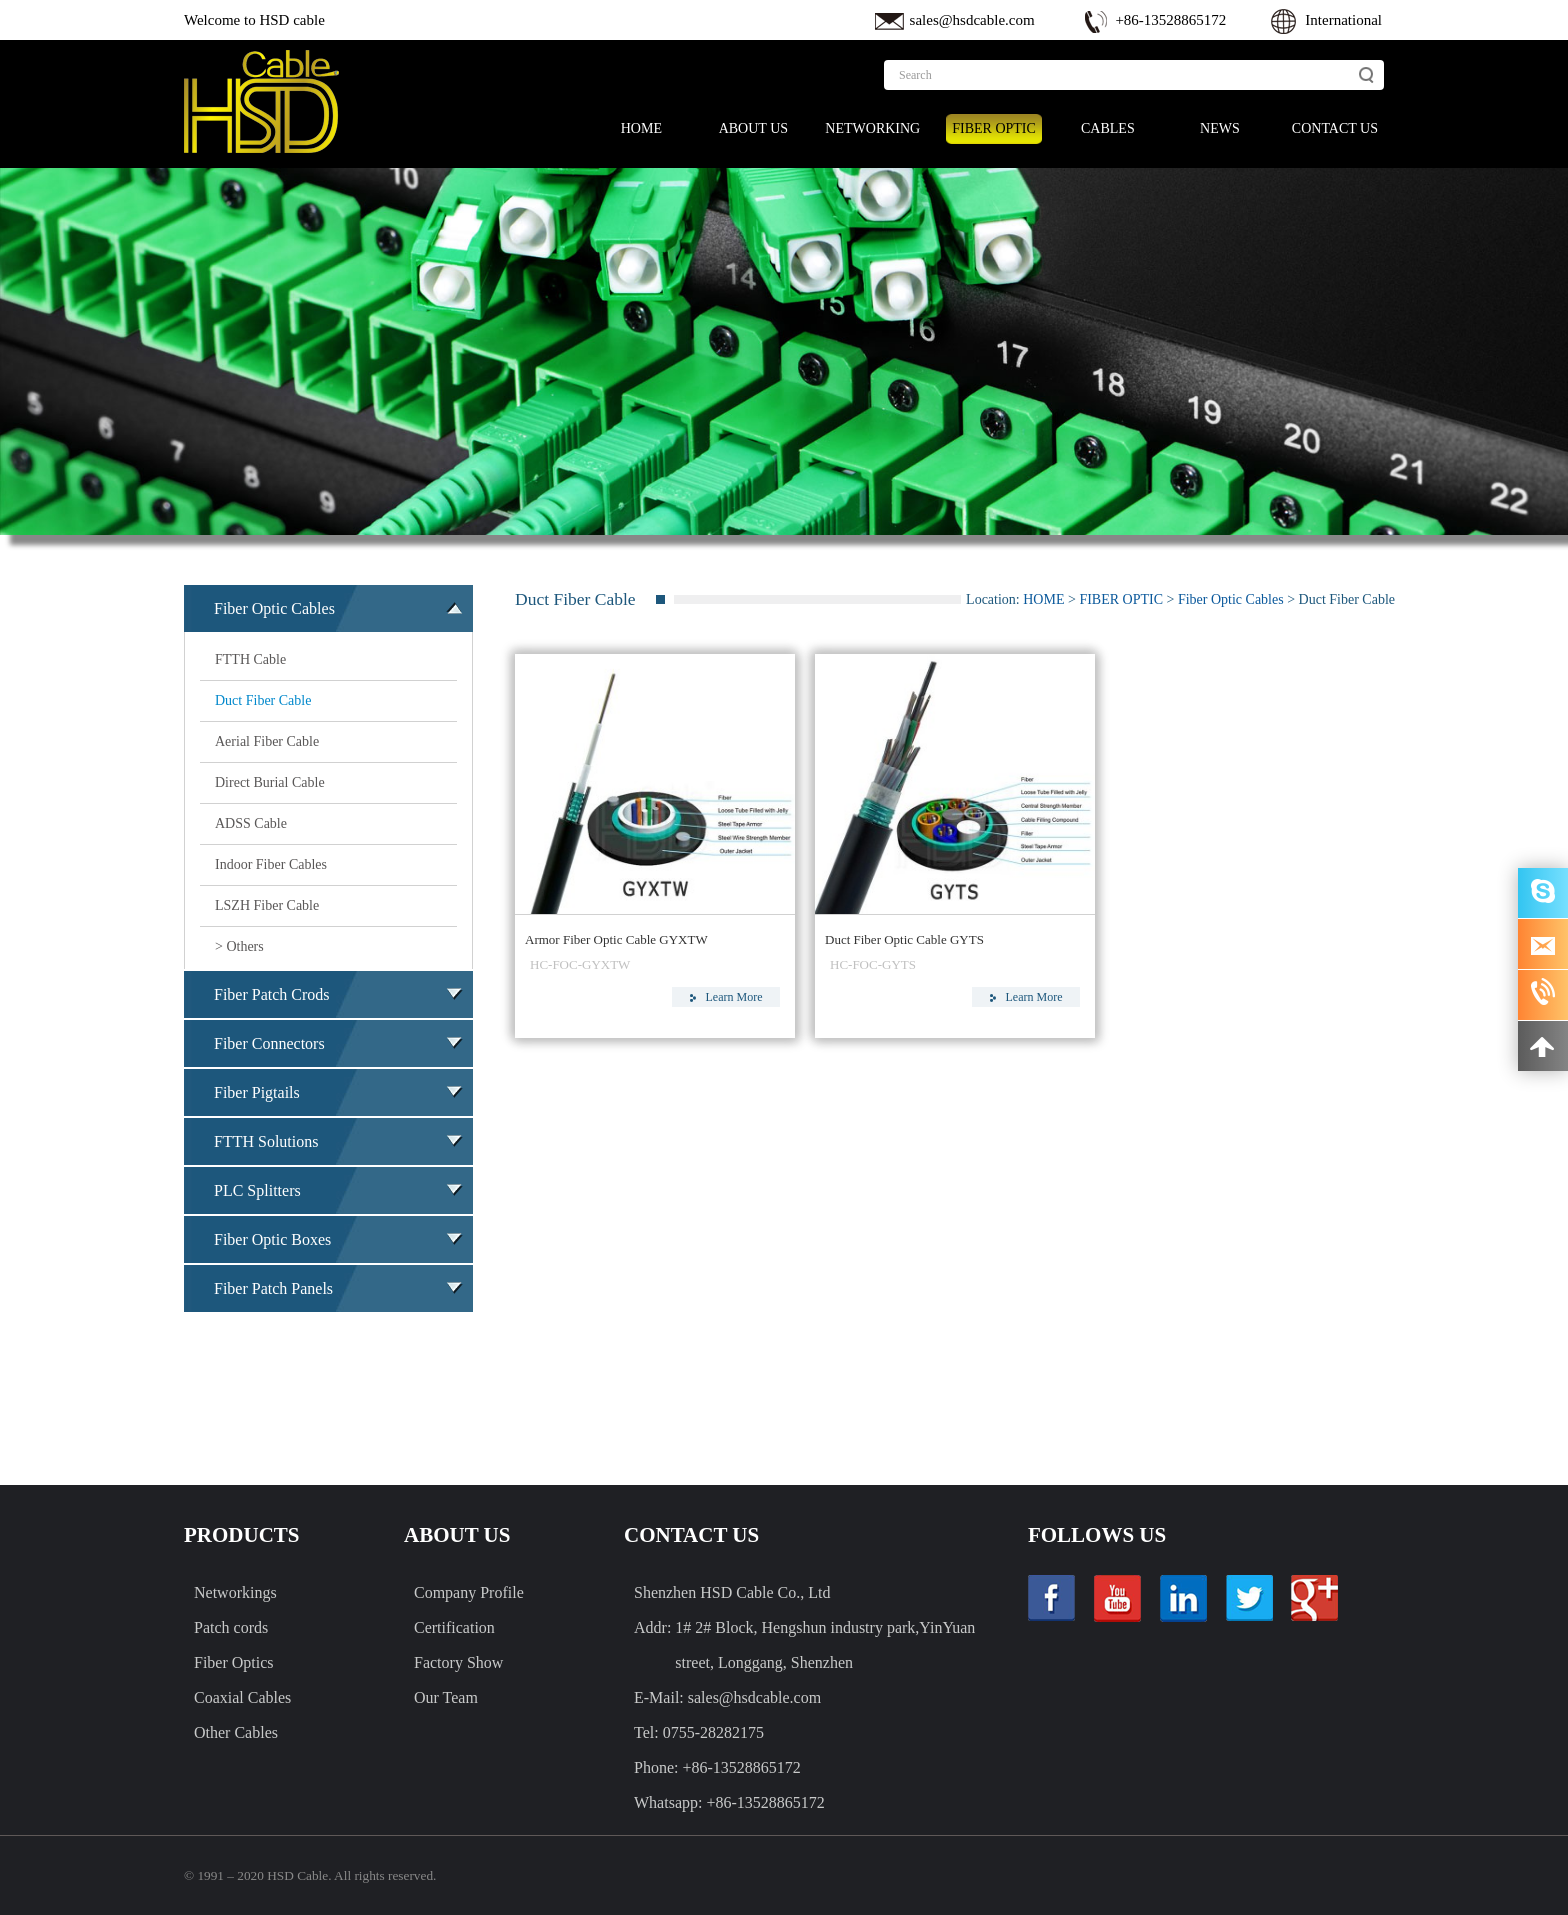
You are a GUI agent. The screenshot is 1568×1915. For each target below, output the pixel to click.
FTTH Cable (250, 659)
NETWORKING (872, 128)
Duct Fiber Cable (263, 700)
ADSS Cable (251, 823)
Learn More (726, 997)
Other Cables (236, 1732)
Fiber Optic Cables (1231, 599)
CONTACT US (1335, 128)
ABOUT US (753, 128)
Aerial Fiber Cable (267, 741)
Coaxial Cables (242, 1697)
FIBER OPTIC (994, 128)
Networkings (235, 1592)
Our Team (446, 1697)
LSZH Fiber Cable (267, 905)
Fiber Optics (234, 1662)
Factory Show (458, 1662)
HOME (641, 128)
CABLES (1108, 128)
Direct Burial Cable (270, 782)
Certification (454, 1627)
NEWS (1220, 128)
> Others (239, 946)
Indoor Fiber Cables (271, 864)
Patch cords (231, 1627)
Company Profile (469, 1592)
